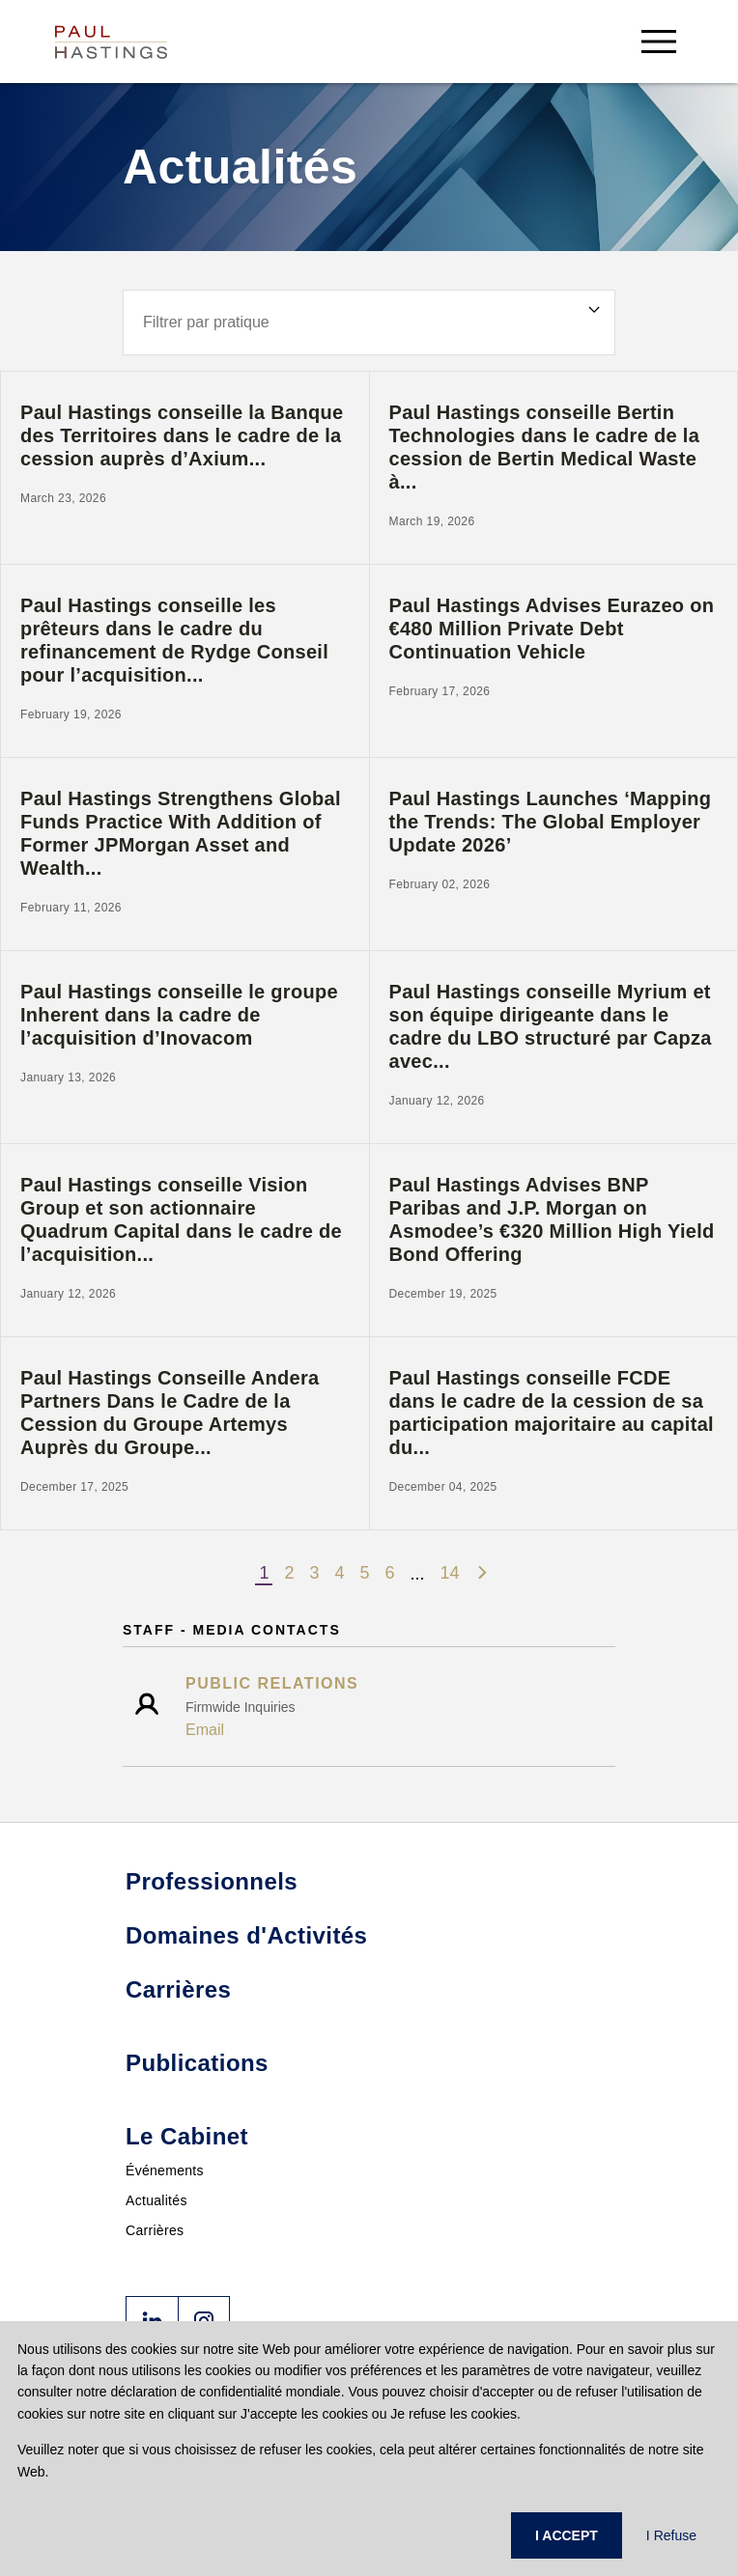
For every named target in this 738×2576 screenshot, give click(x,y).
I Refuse (671, 2535)
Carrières (155, 2230)
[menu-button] (659, 41)
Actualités (156, 2200)
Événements (165, 2170)
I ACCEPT (566, 2535)
